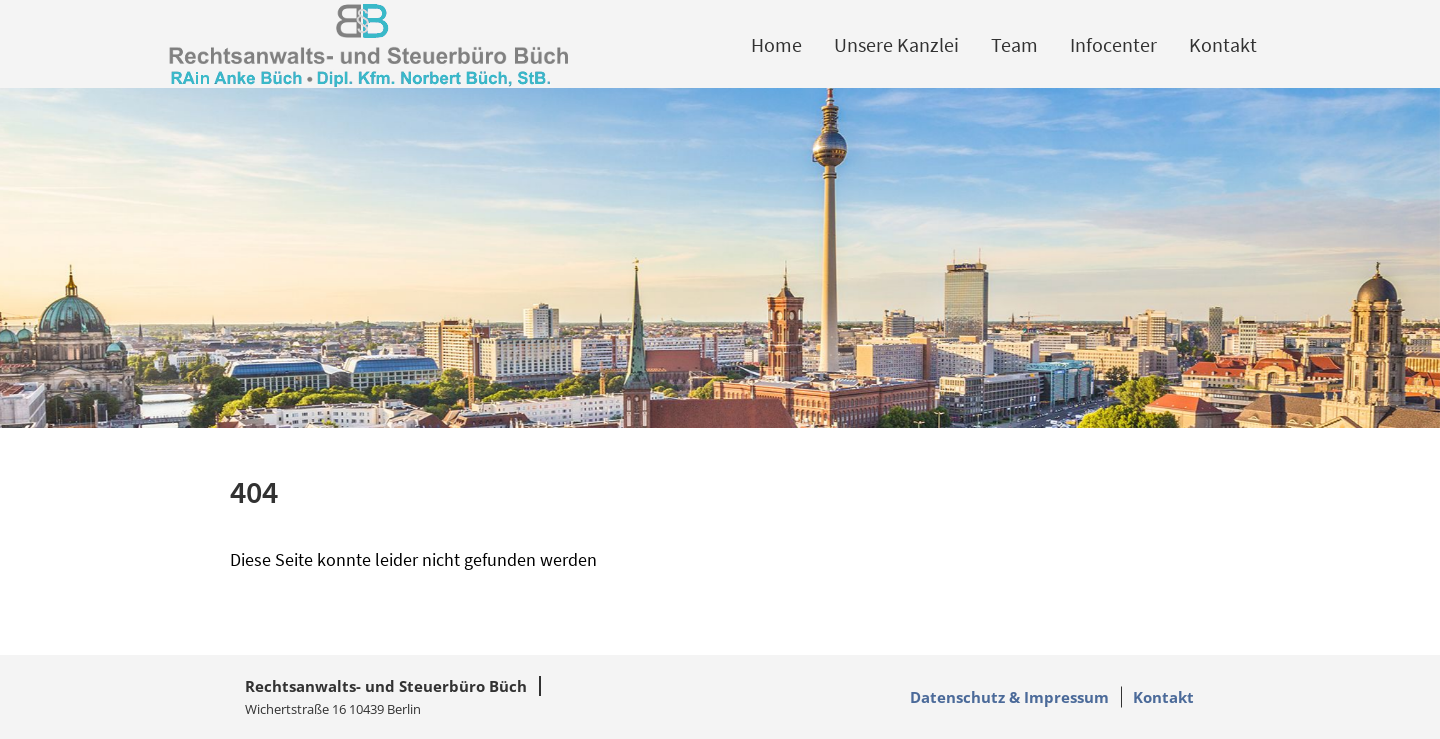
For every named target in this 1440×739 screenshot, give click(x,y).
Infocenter (1113, 44)
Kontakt (1223, 44)
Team (1014, 44)
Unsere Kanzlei (896, 44)
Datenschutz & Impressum (1009, 697)
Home (776, 44)
